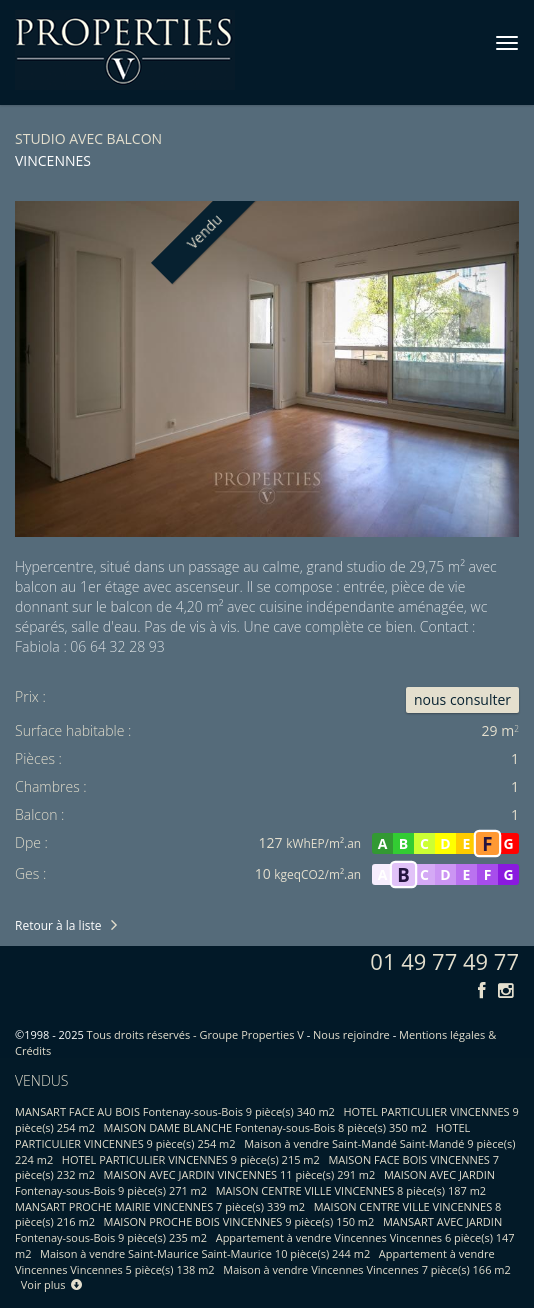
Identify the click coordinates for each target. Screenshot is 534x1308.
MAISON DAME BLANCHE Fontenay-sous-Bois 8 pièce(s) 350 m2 (266, 1127)
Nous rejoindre (351, 1034)
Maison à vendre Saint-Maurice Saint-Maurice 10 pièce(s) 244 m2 (205, 1253)
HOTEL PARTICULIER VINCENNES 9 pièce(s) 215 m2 (191, 1159)
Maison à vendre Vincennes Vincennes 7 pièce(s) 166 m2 (367, 1269)
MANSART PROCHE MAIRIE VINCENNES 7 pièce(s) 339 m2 (160, 1206)
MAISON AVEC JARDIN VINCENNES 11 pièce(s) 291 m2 (240, 1174)
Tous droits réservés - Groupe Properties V (195, 1034)
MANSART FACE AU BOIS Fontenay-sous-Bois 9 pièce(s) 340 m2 (175, 1111)
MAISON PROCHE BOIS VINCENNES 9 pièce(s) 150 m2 (239, 1221)
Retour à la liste (58, 925)
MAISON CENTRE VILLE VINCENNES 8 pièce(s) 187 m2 (351, 1190)
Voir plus (52, 1284)
